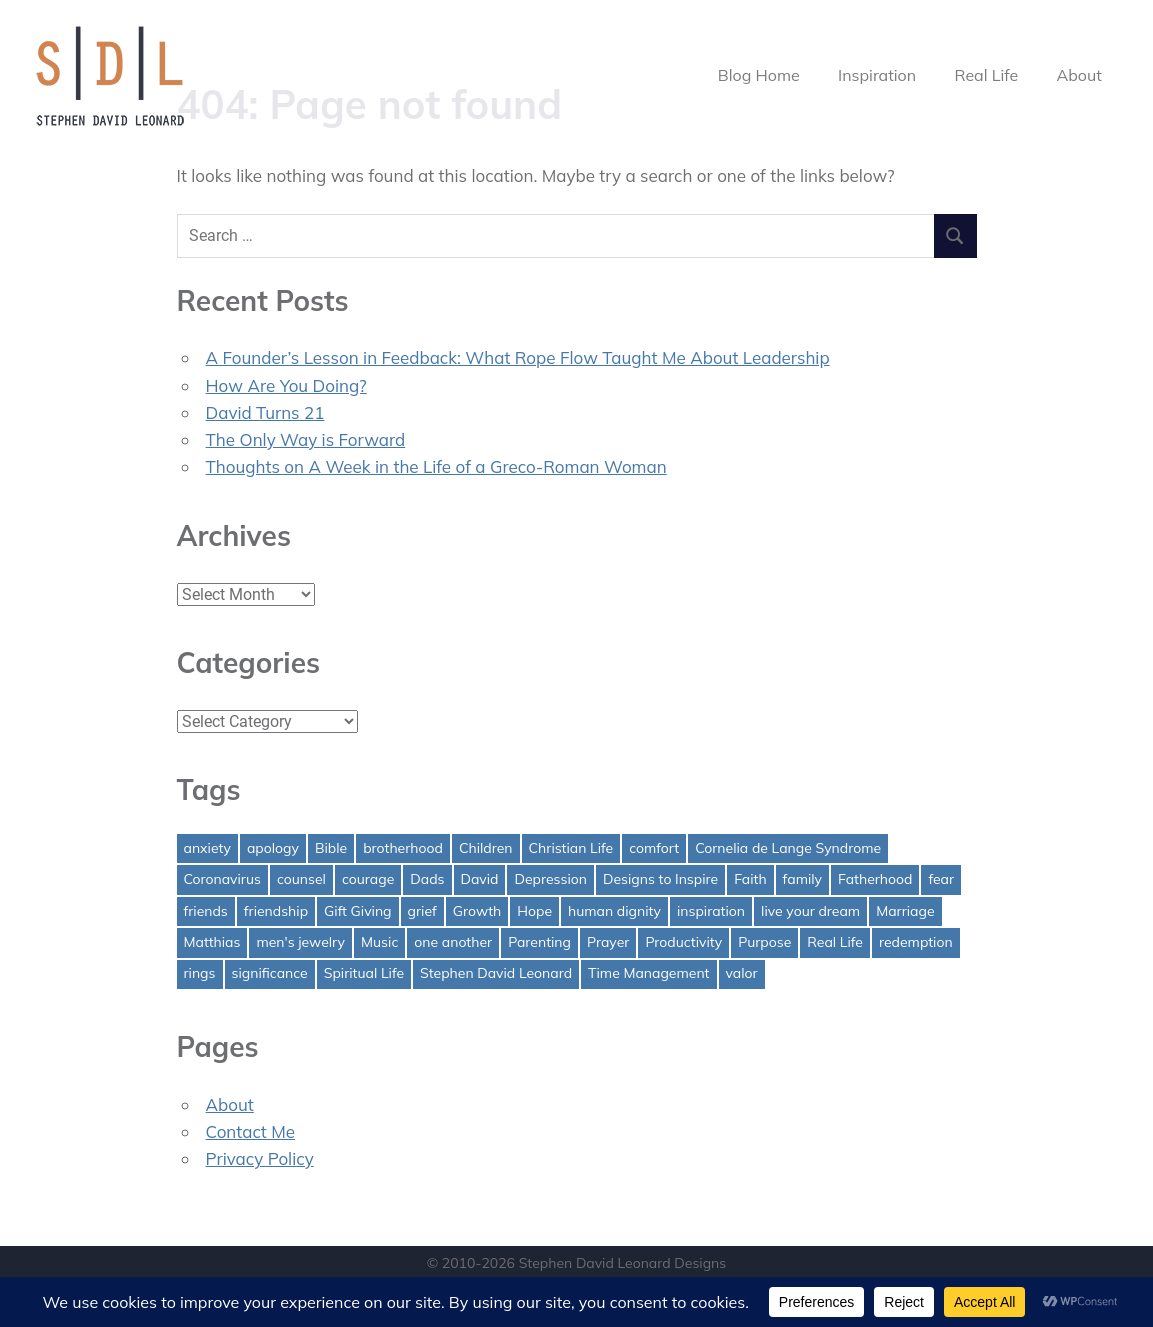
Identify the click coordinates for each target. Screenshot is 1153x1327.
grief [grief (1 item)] (422, 911)
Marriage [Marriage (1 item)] (905, 911)
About (1078, 75)
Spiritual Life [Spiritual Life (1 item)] (364, 973)
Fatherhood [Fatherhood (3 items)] (875, 879)
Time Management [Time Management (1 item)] (648, 973)
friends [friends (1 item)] (206, 911)
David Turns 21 (265, 412)
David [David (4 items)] (480, 879)
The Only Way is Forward (306, 439)
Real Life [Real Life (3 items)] (835, 942)
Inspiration (877, 75)
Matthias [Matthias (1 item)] (212, 942)
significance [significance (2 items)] (270, 973)
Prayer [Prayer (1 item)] (608, 942)
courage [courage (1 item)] (368, 879)
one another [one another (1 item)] (453, 942)
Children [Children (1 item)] (486, 848)
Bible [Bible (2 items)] (331, 848)
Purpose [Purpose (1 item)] (764, 942)
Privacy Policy (260, 1158)
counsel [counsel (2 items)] (301, 879)
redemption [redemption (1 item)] (916, 942)
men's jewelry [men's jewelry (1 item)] (300, 942)
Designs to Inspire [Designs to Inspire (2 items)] (660, 879)
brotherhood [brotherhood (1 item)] (403, 848)
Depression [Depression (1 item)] (550, 879)
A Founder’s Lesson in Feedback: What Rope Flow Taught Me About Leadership (518, 357)
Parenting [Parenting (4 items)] (539, 942)
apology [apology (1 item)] (273, 848)
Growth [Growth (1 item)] (477, 911)
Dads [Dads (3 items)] (427, 879)
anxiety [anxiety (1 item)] (207, 848)
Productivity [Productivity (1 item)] (683, 942)
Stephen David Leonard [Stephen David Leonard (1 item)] (496, 973)
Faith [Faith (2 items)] (750, 879)
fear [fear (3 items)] (941, 879)
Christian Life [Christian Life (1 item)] (571, 848)
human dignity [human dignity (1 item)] (614, 911)
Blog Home (759, 75)
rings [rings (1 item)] (200, 973)
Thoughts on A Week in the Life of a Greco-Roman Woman (436, 466)
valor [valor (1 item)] (742, 973)
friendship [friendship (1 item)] (276, 911)
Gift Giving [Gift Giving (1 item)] (358, 911)
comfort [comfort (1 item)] (654, 848)
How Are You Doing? (286, 385)
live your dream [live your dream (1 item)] (810, 911)
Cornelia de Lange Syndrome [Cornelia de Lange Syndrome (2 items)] (788, 848)
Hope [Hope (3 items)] (534, 911)
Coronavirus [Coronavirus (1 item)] (222, 879)
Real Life (987, 75)
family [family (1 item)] (802, 879)
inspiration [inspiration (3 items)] (711, 911)
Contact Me (251, 1131)
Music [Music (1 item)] (379, 942)
